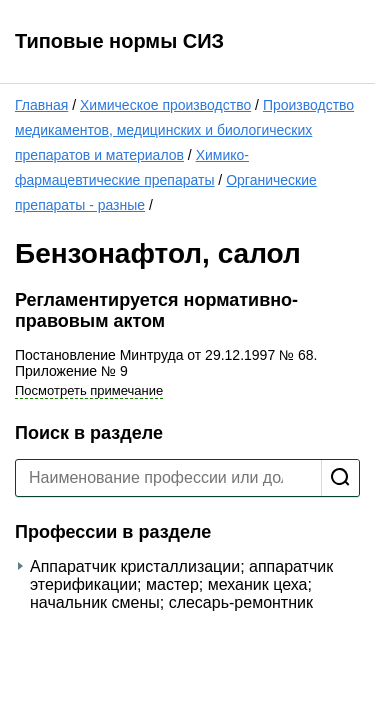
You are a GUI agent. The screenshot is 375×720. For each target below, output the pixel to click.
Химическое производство (165, 105)
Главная (41, 105)
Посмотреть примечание (89, 390)
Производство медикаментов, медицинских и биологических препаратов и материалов (184, 130)
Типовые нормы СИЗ (119, 41)
